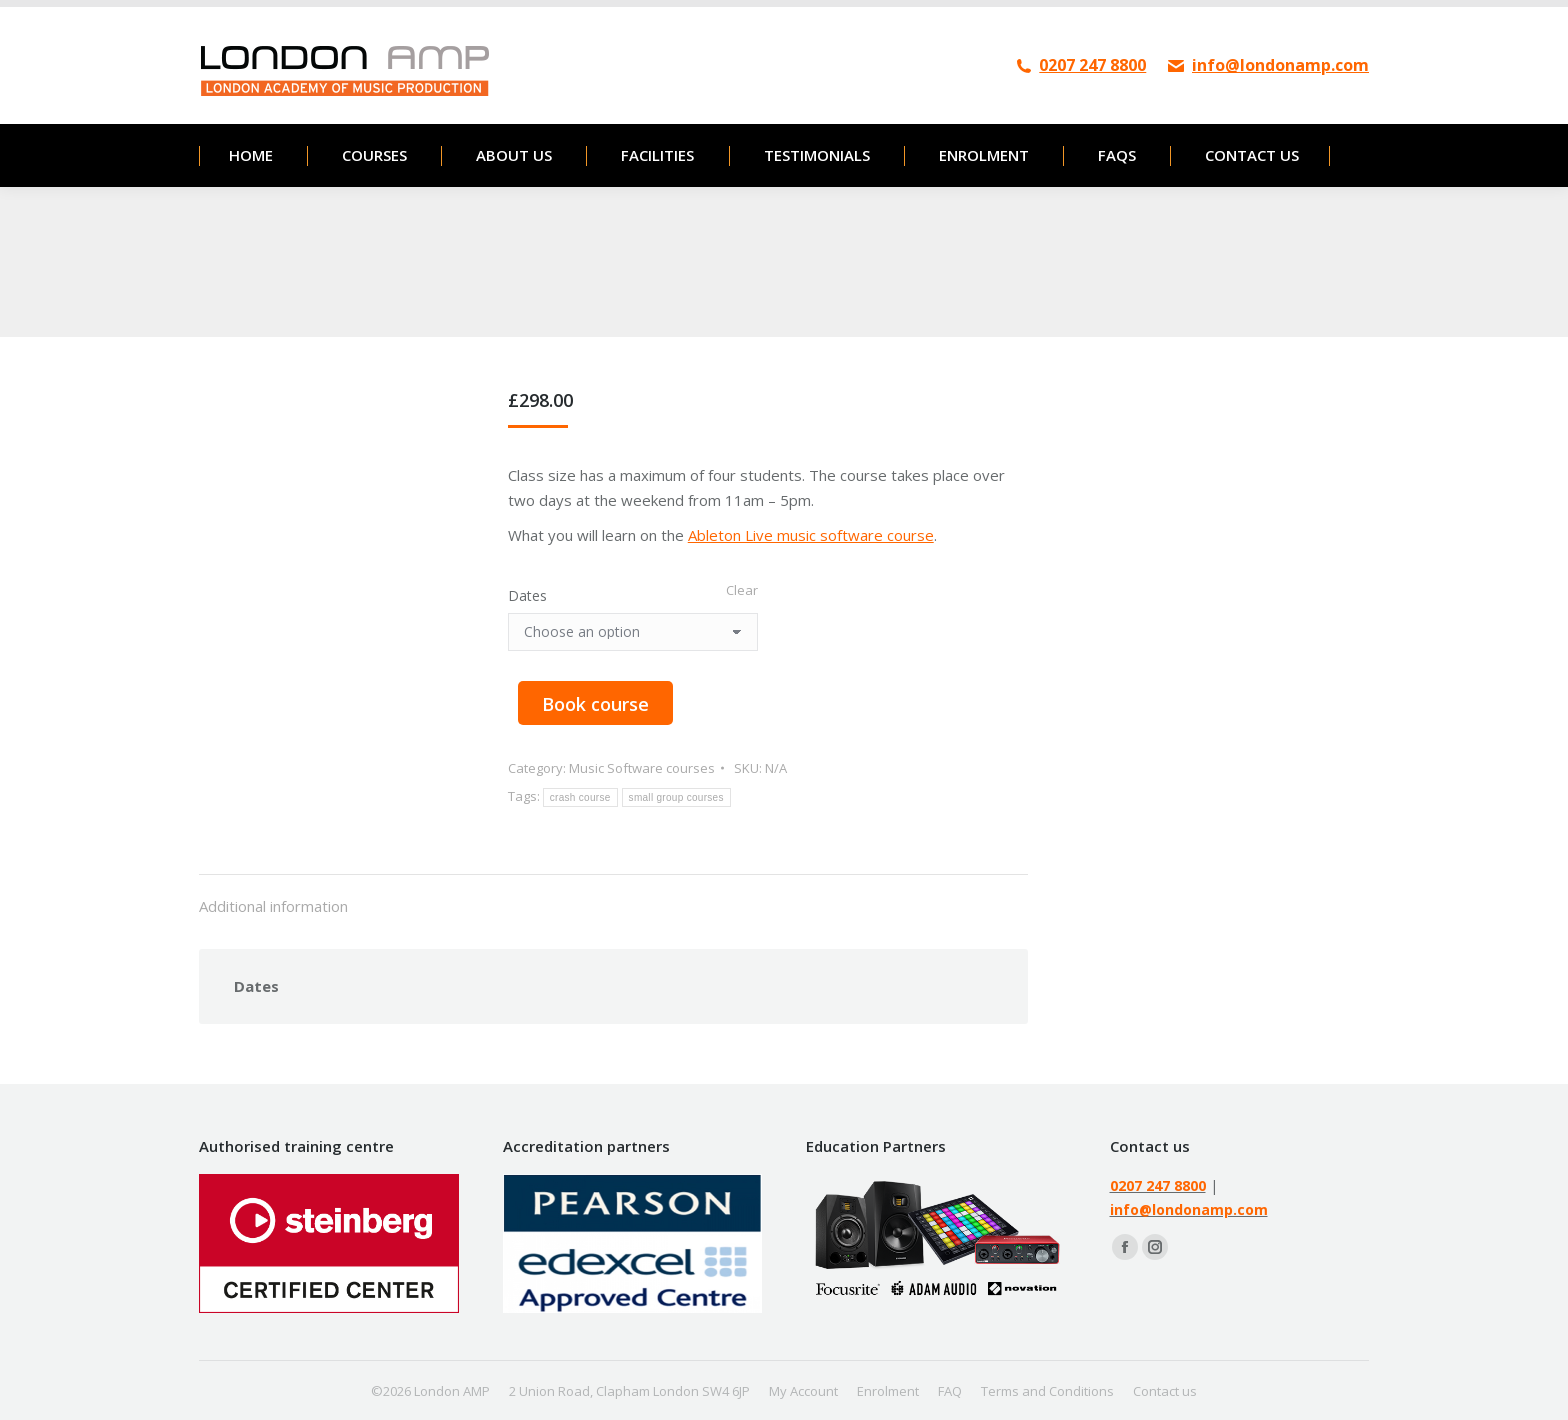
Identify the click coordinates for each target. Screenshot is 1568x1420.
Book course (595, 704)
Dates (527, 595)
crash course (580, 797)
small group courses (676, 797)
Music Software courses (642, 768)
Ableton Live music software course (811, 535)
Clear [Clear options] (742, 590)
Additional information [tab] (273, 906)
